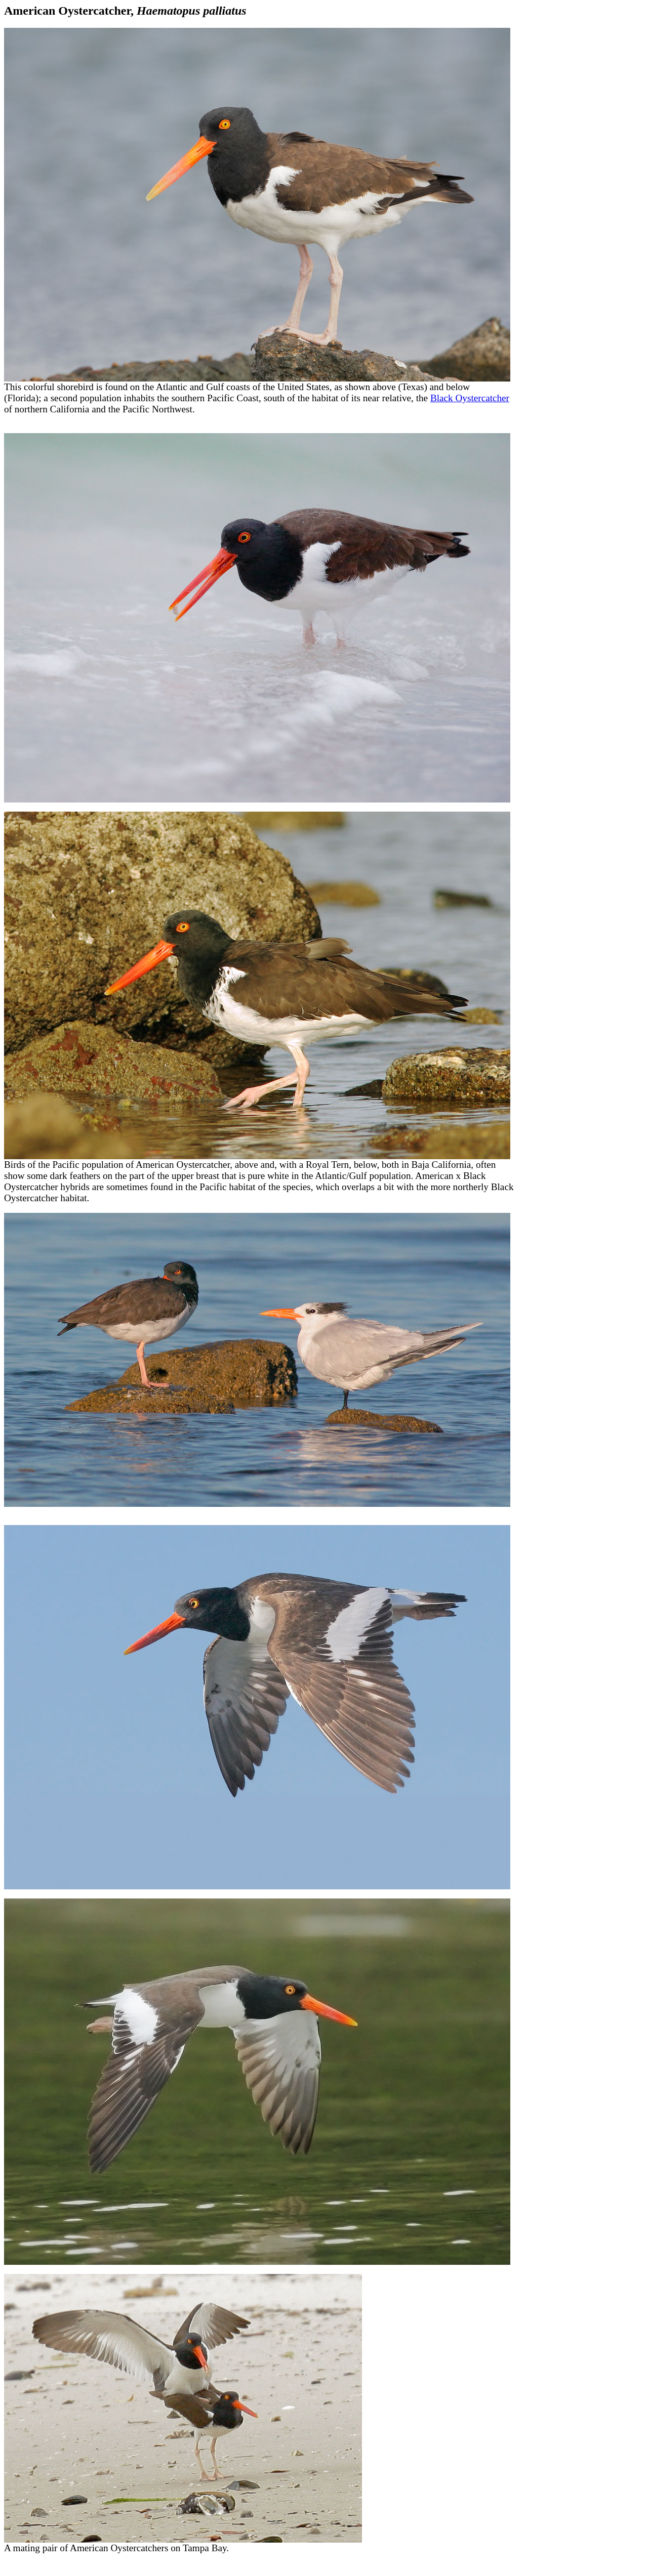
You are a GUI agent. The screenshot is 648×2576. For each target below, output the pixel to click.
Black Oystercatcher (469, 398)
